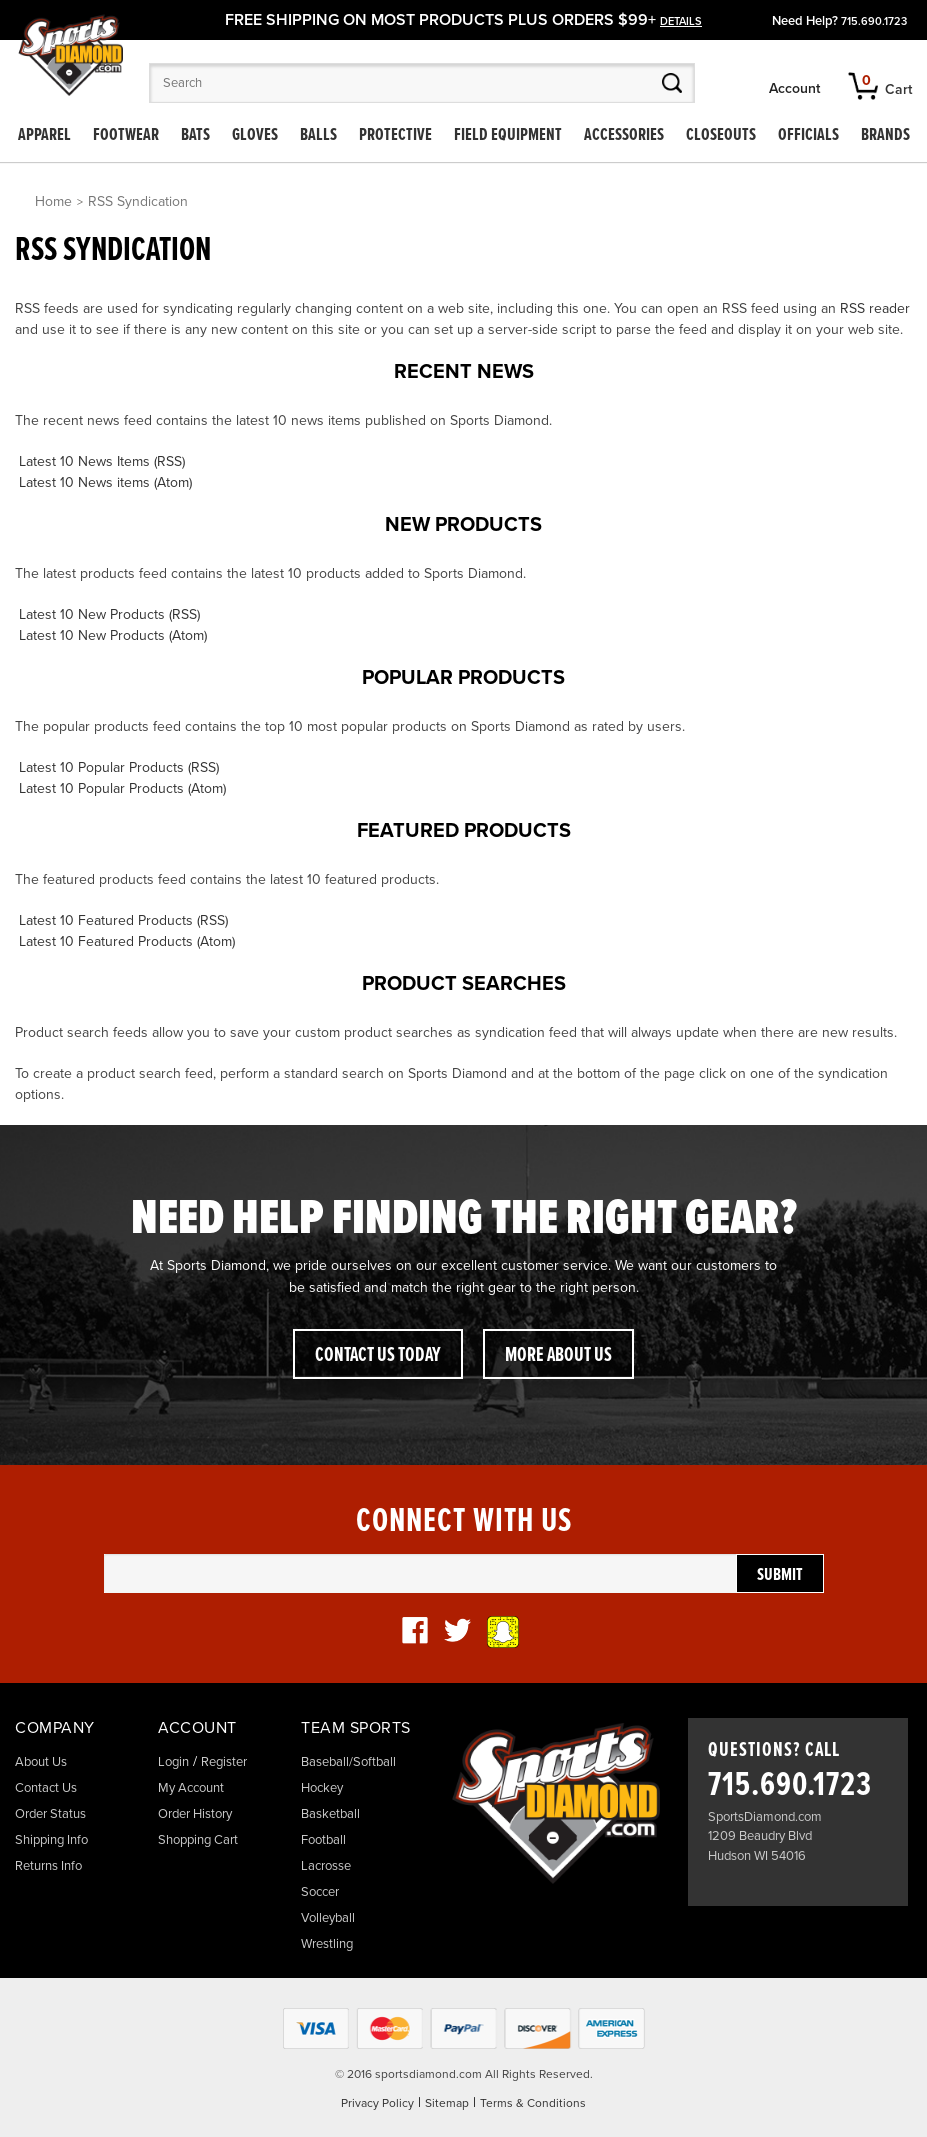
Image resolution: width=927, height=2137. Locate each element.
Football (323, 1840)
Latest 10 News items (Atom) (105, 482)
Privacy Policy (377, 2103)
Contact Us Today (378, 1356)
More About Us (558, 1356)
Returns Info (48, 1866)
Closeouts (721, 135)
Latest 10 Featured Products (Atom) (127, 941)
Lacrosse (326, 1866)
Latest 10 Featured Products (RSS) (123, 920)
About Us (41, 1762)
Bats (195, 135)
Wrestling (327, 1944)
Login (173, 1762)
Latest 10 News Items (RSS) (102, 461)
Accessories (624, 135)
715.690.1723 (874, 21)
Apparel (44, 135)
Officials (808, 135)
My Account (191, 1788)
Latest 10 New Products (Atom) (113, 635)
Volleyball (328, 1918)
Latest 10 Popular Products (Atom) (122, 788)
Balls (318, 135)
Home (53, 201)
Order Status (50, 1814)
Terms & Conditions (533, 2103)
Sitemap (447, 2103)
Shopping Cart (198, 1840)
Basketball (330, 1814)
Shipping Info (51, 1840)
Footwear (126, 135)
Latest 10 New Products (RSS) (109, 614)
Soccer (320, 1892)
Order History (195, 1814)
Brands (885, 135)
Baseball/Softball (348, 1762)
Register (224, 1762)
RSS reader (875, 308)
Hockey (322, 1788)
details (681, 21)
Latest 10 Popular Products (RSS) (119, 767)
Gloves (255, 135)
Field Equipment (508, 135)
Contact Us (46, 1788)
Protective (395, 135)
